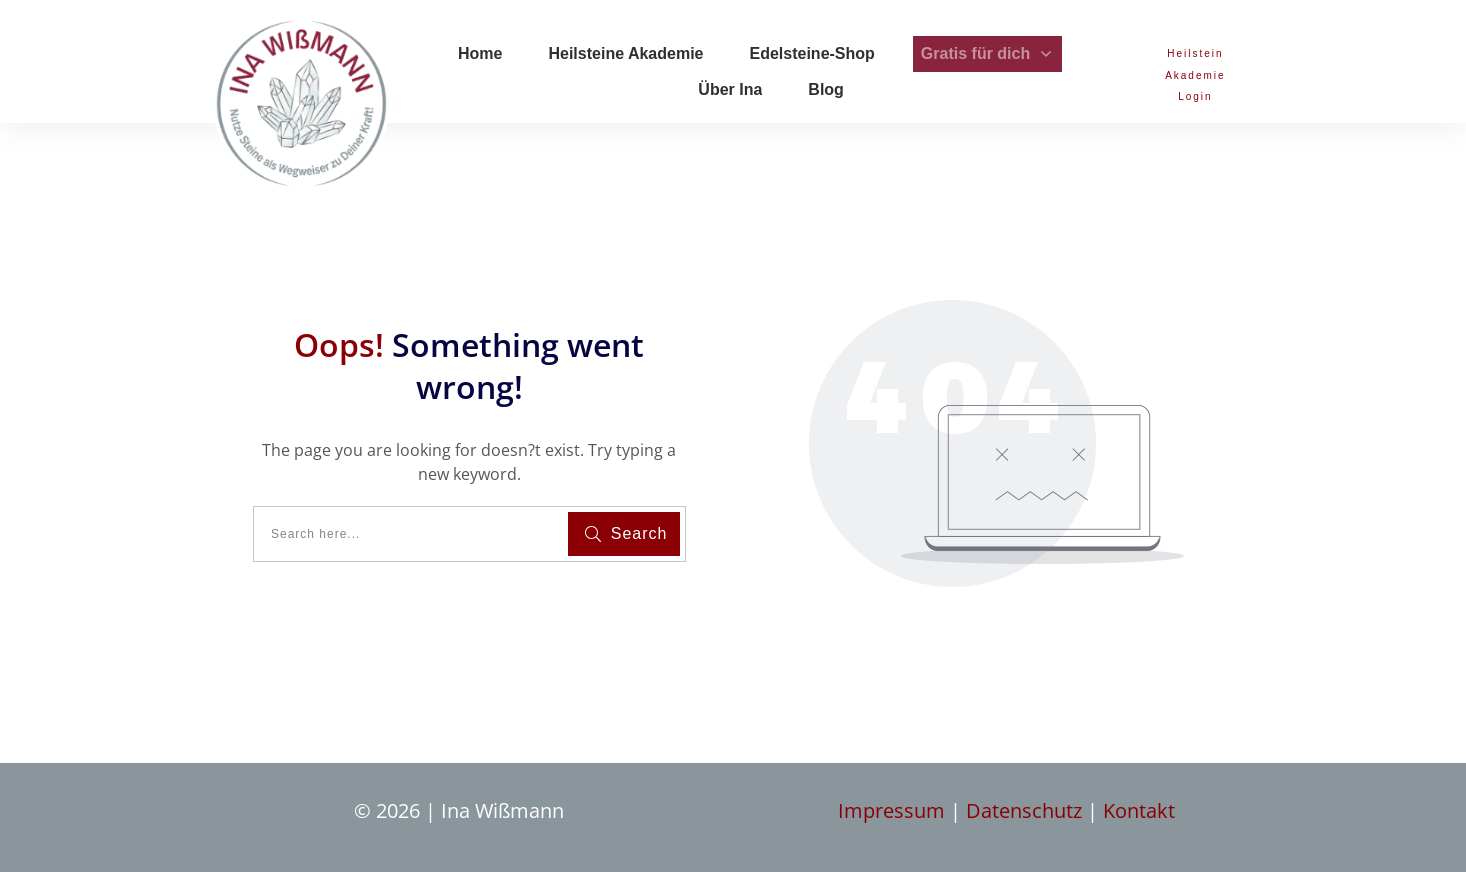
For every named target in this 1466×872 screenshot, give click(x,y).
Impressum (894, 810)
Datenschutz (1026, 810)
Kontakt (1139, 810)
